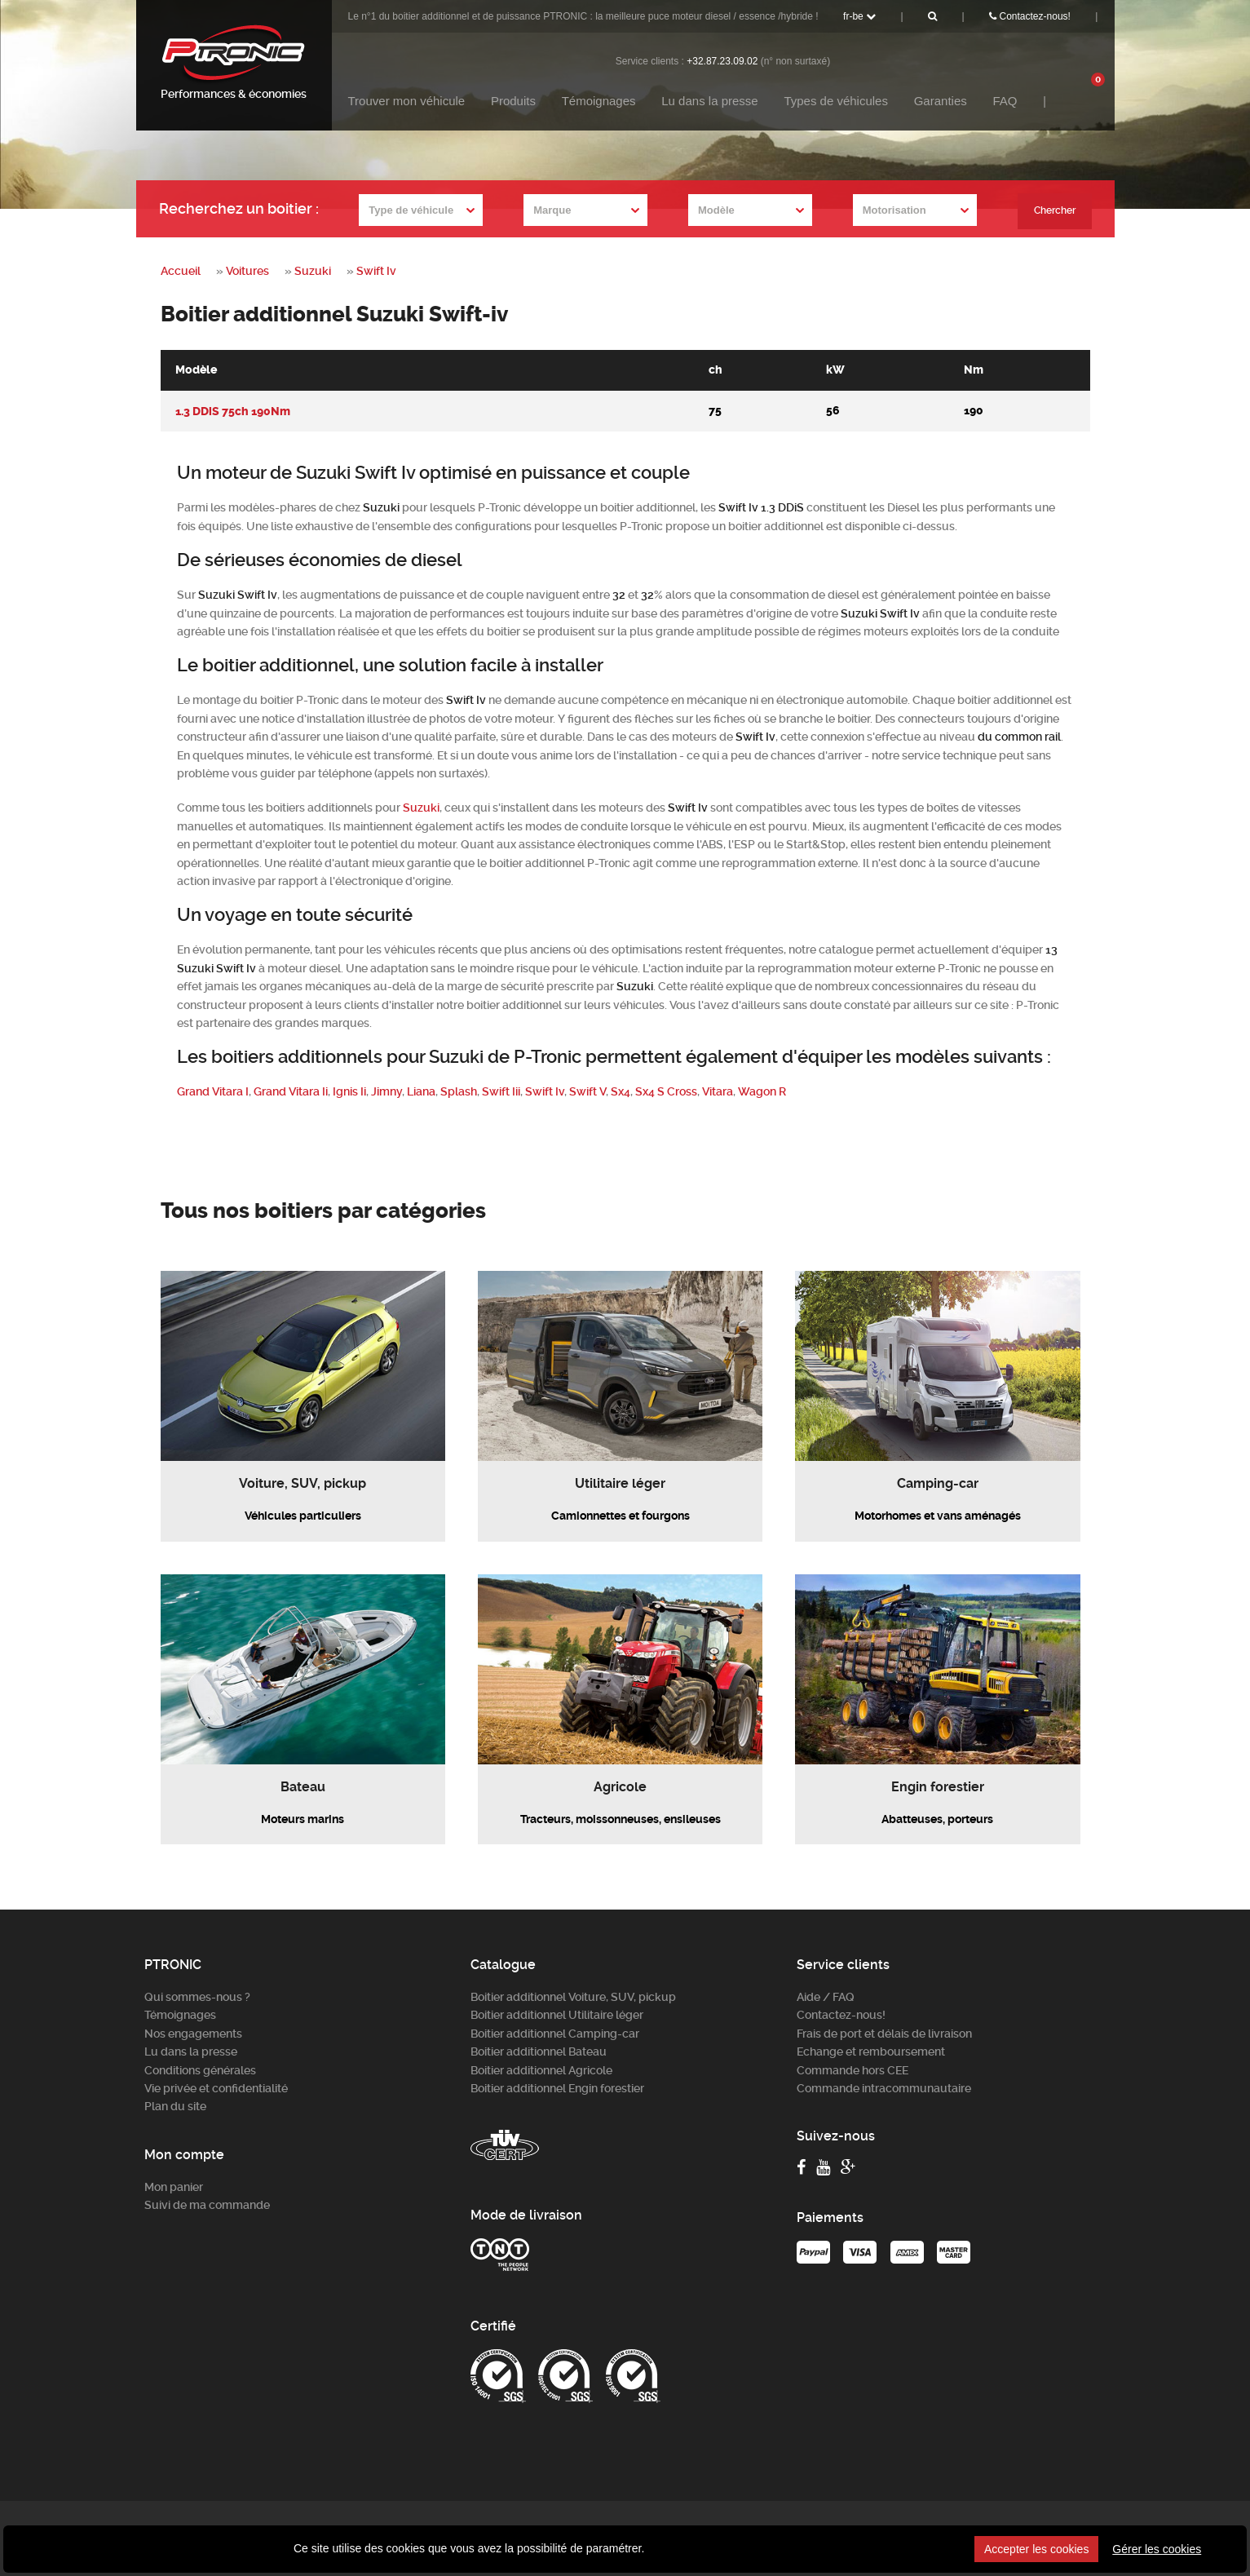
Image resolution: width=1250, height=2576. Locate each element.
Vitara (717, 1091)
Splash (458, 1091)
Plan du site (175, 2106)
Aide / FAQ (826, 1996)
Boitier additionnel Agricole (541, 2069)
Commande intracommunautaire (884, 2088)
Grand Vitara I (213, 1091)
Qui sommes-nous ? (197, 1996)
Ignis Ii (349, 1091)
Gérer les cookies (1156, 2549)
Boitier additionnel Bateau (538, 2051)
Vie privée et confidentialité (216, 2088)
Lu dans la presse (709, 101)
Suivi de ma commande (207, 2204)
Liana (421, 1091)
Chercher (1053, 210)
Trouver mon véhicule (407, 101)
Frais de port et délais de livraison (884, 2032)
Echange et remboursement (871, 2051)
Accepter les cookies (1036, 2549)
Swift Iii (501, 1091)
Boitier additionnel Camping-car (554, 2032)
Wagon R (762, 1091)
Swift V (587, 1091)
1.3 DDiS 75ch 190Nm (232, 411)
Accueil (181, 270)
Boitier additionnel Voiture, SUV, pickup (573, 1996)
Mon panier (173, 2186)
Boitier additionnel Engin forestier (557, 2088)
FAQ (1004, 101)
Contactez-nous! (1030, 16)
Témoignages (599, 101)
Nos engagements (193, 2032)
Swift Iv (376, 270)
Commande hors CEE (852, 2069)
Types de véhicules (836, 101)
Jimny (386, 1091)
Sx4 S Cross (666, 1091)
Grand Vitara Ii (291, 1091)
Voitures (247, 270)
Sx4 (620, 1091)
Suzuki (312, 270)
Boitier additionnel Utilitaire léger (556, 2014)
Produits (513, 101)
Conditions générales (200, 2069)
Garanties (940, 101)
